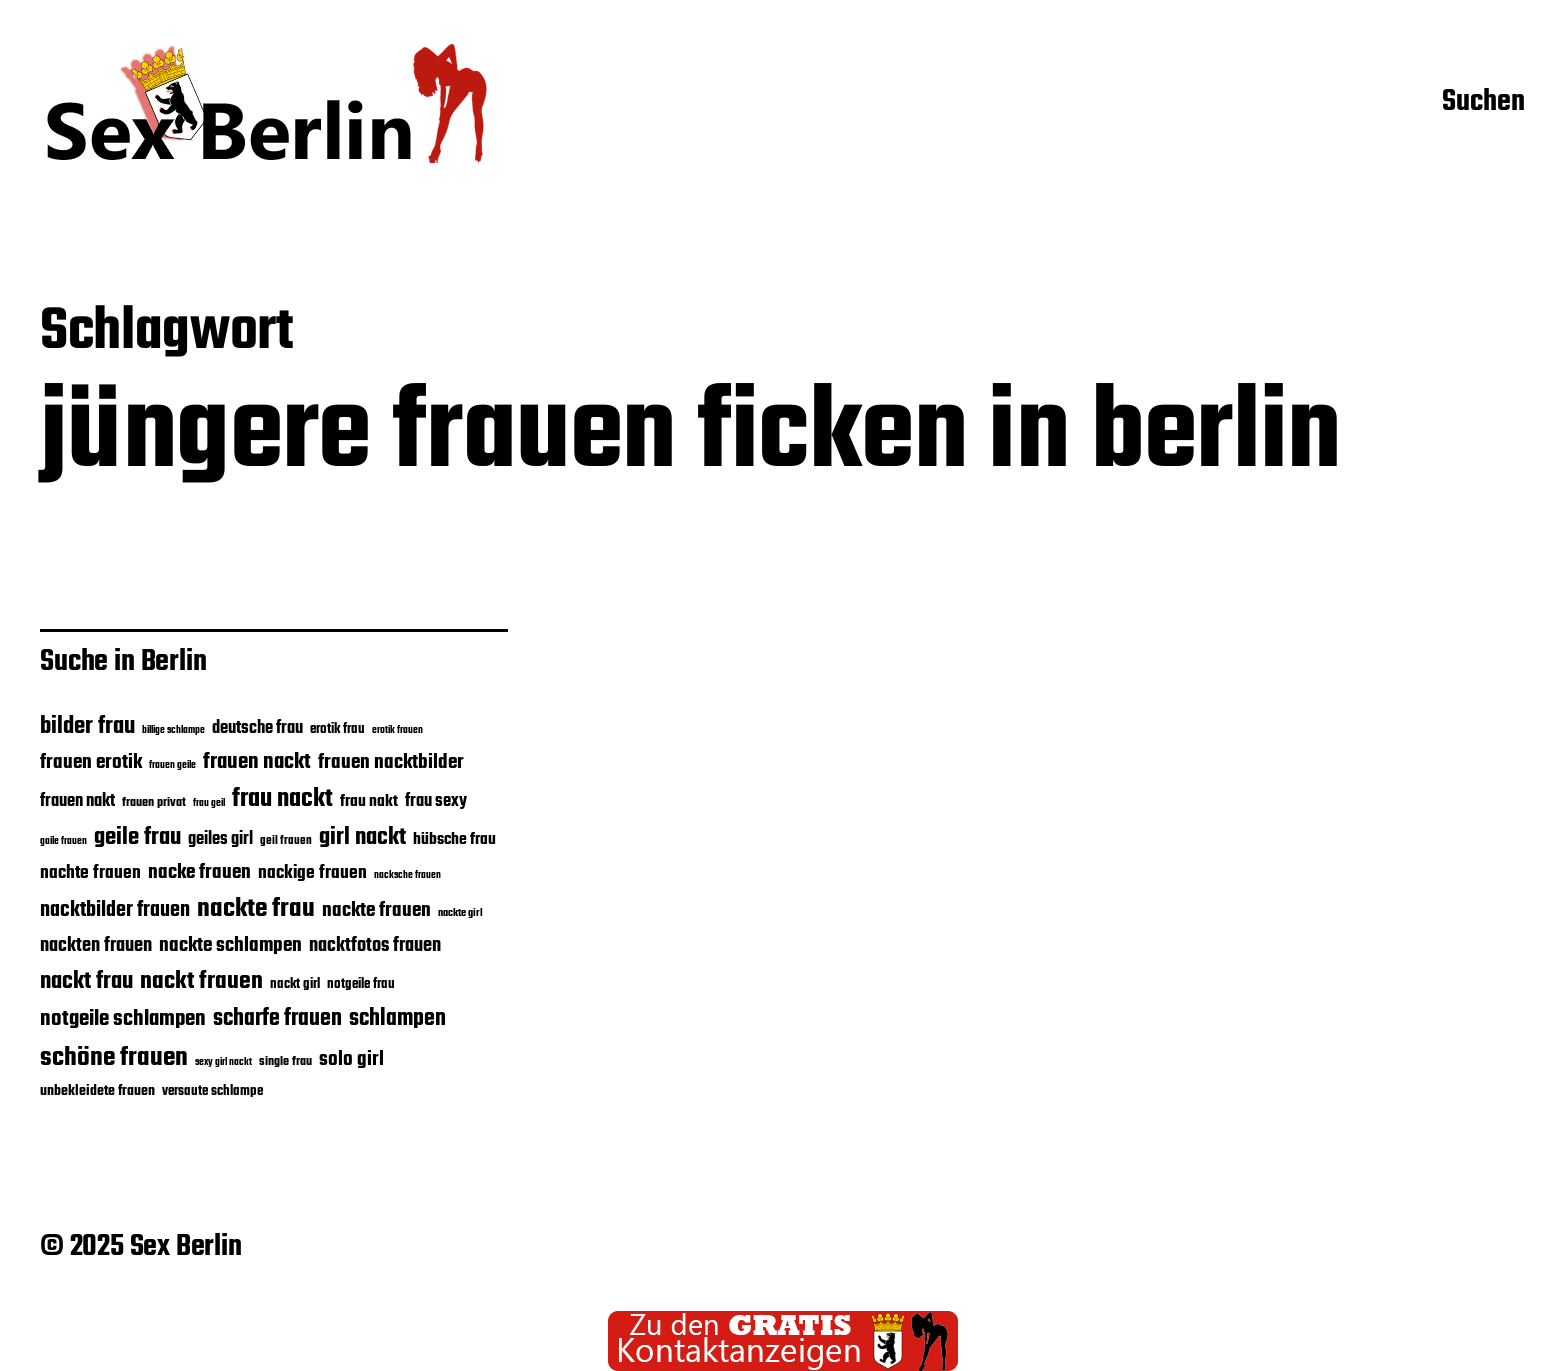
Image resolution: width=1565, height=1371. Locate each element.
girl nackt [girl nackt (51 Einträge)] (362, 838)
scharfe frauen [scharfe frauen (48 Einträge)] (277, 1019)
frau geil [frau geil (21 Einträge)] (209, 803)
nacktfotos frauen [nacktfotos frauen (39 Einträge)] (375, 945)
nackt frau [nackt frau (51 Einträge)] (86, 982)
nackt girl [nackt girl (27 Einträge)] (295, 984)
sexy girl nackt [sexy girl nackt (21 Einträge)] (223, 1062)
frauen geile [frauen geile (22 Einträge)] (172, 765)
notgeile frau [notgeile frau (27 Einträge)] (361, 984)
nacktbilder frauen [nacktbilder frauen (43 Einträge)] (115, 910)
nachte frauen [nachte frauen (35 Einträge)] (90, 873)
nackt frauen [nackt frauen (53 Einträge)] (201, 981)
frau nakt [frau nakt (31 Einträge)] (369, 801)
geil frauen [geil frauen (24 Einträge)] (286, 840)
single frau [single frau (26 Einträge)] (285, 1061)
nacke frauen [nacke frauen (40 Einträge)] (199, 872)
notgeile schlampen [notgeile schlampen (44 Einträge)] (123, 1019)
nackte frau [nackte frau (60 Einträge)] (256, 909)
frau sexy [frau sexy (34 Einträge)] (436, 801)
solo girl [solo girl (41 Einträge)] (351, 1060)
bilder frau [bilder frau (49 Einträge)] (87, 726)
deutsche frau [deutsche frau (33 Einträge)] (257, 728)
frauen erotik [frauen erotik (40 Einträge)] (91, 762)
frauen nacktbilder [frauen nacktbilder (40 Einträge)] (391, 762)
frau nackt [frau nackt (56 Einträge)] (282, 799)
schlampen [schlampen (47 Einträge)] (397, 1019)
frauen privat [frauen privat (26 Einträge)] (154, 802)
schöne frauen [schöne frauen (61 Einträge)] (114, 1058)
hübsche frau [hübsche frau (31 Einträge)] (454, 839)
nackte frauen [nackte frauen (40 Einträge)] (376, 910)
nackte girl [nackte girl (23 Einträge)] (460, 913)
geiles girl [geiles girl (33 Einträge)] (220, 839)
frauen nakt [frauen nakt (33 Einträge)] (77, 801)
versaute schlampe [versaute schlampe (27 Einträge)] (212, 1091)
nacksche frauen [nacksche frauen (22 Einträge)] (407, 875)
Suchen (1483, 103)
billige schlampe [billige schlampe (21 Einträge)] (173, 730)
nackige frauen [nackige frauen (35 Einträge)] (312, 873)
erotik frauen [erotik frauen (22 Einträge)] (397, 730)
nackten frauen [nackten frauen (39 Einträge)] (96, 945)
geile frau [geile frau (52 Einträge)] (137, 838)
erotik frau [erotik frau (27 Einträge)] (337, 729)
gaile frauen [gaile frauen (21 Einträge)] (63, 841)
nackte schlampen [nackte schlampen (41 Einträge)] (230, 946)
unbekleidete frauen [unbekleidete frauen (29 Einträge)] (97, 1091)
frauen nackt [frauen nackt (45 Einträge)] (257, 762)
